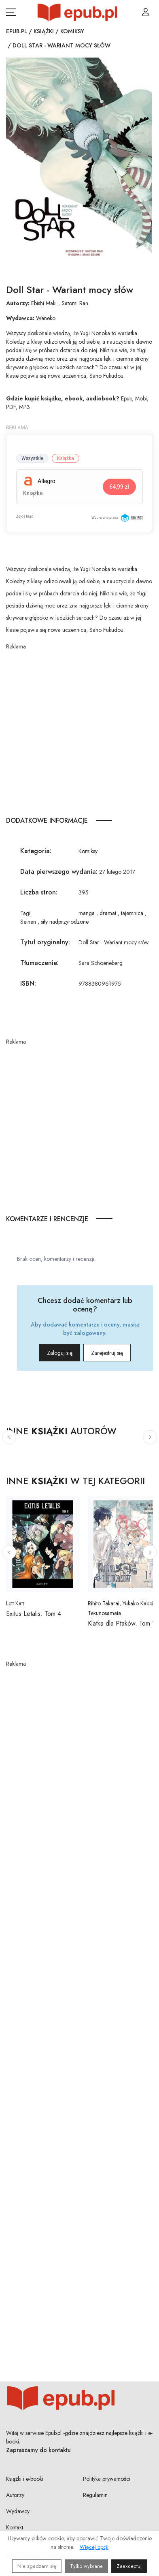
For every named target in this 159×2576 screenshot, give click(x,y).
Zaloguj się (59, 1353)
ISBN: (28, 983)
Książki (44, 31)
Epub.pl (16, 31)
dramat (108, 913)
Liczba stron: (38, 892)
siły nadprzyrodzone (65, 922)
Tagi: (26, 913)
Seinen (28, 922)
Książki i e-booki (24, 2479)
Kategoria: (35, 851)
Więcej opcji (94, 2547)
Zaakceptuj (129, 2566)
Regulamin (95, 2495)
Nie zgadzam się (36, 2566)
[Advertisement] (79, 730)
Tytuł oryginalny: (45, 942)
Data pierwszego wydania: (59, 871)
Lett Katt (15, 1603)
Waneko (45, 318)
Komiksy (72, 31)
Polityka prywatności (106, 2479)
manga (86, 913)
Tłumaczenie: (39, 963)
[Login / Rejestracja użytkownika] (145, 12)
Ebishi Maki (44, 303)
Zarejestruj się (107, 1353)
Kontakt (14, 2527)
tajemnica (132, 913)
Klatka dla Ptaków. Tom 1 (121, 1623)
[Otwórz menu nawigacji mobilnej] (11, 12)
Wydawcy (18, 2511)
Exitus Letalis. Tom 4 (33, 1613)
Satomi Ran (74, 303)
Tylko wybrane (86, 2566)
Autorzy (15, 2495)
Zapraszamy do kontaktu (38, 2450)
